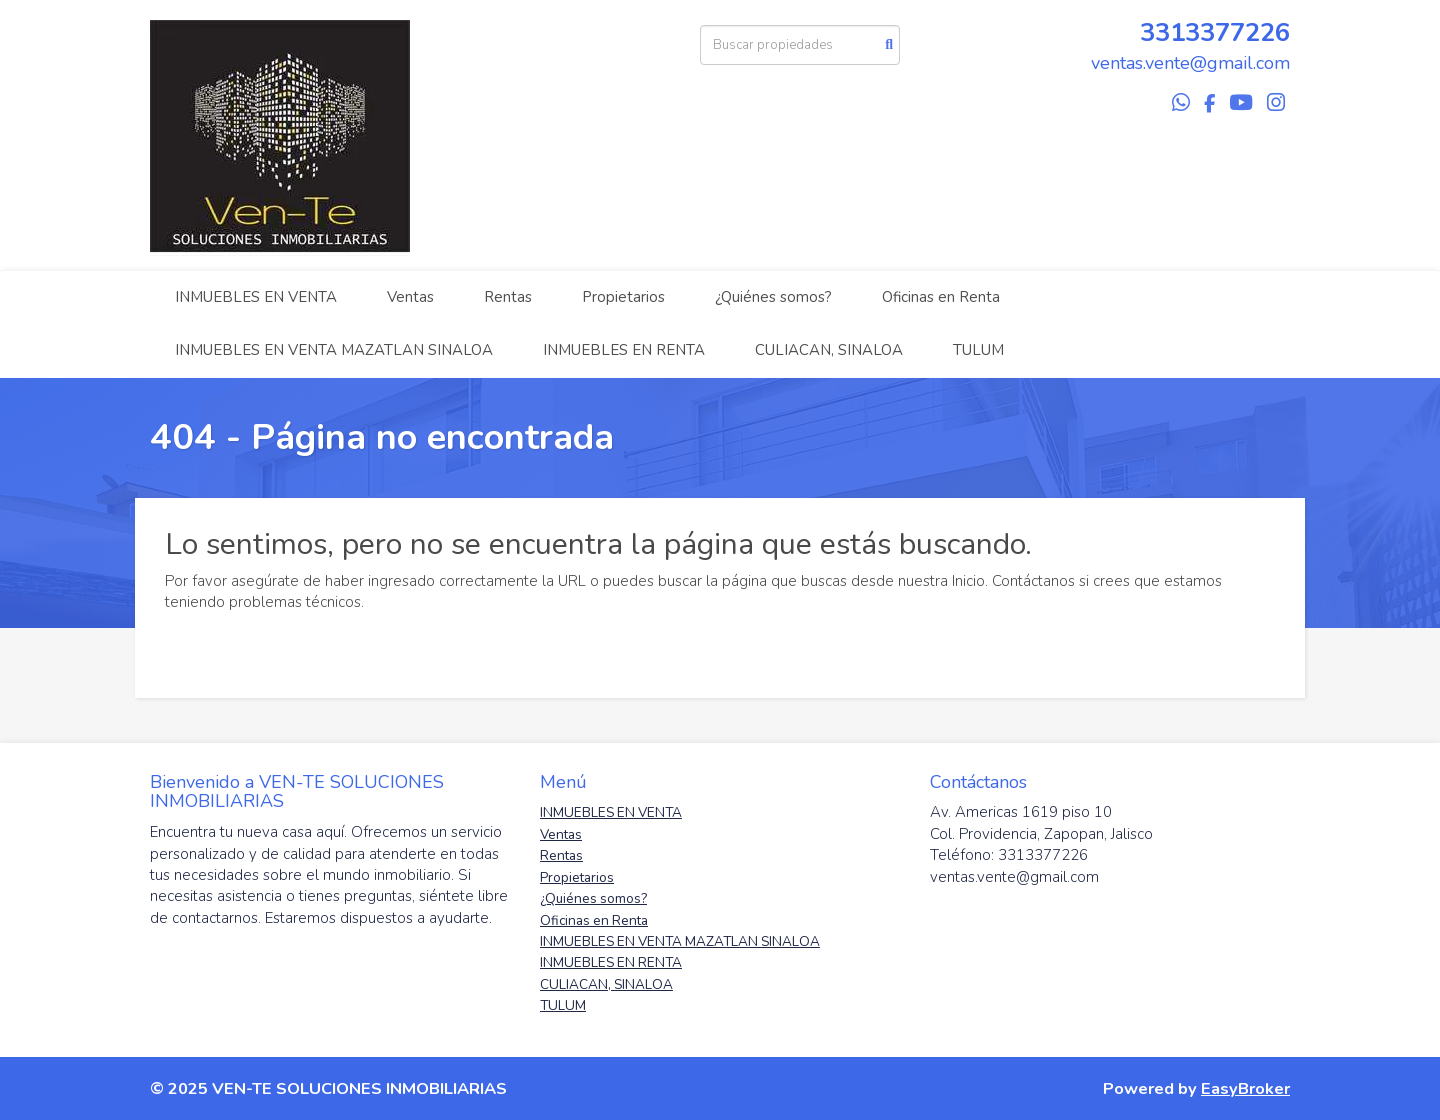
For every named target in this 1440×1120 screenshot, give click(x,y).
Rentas (508, 297)
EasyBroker (1245, 1088)
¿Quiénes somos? (773, 297)
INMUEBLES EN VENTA (256, 297)
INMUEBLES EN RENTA (624, 350)
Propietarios (623, 297)
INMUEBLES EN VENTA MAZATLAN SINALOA (334, 350)
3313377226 (1215, 32)
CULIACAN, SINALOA (829, 350)
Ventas (410, 297)
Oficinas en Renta (941, 297)
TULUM (978, 350)
